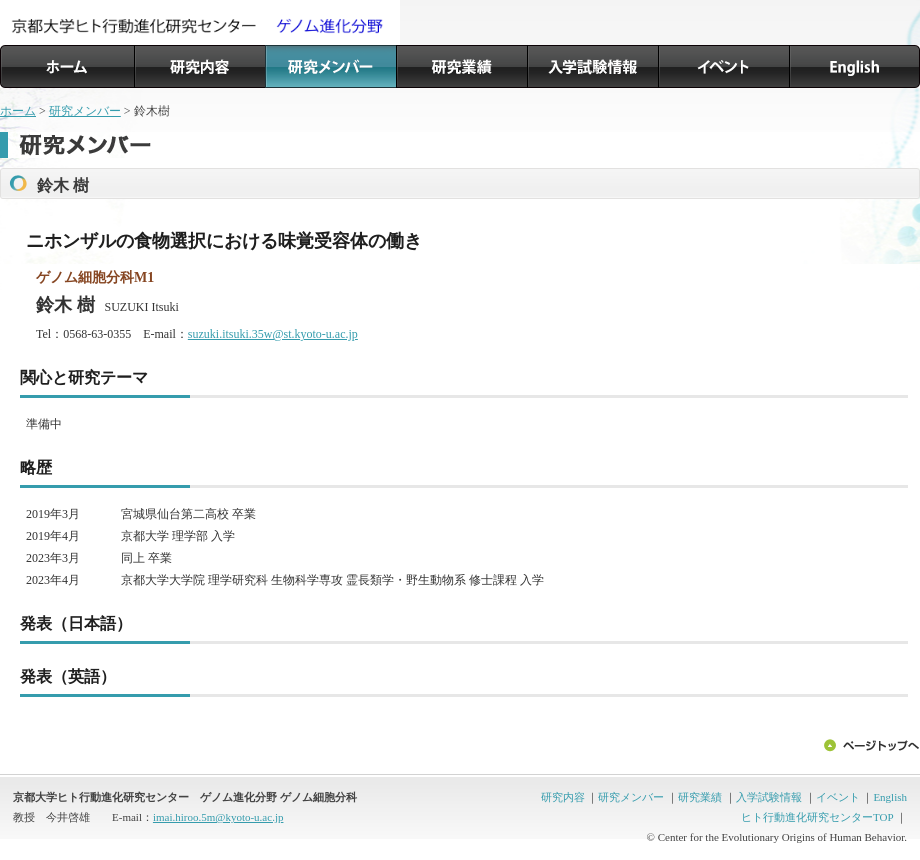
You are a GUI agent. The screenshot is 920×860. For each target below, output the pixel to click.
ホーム (18, 111)
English (890, 797)
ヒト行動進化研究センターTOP (817, 817)
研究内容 (563, 797)
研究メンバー (85, 111)
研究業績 (700, 797)
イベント (838, 797)
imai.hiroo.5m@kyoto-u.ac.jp (218, 817)
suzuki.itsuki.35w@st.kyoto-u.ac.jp (273, 334)
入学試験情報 (769, 797)
